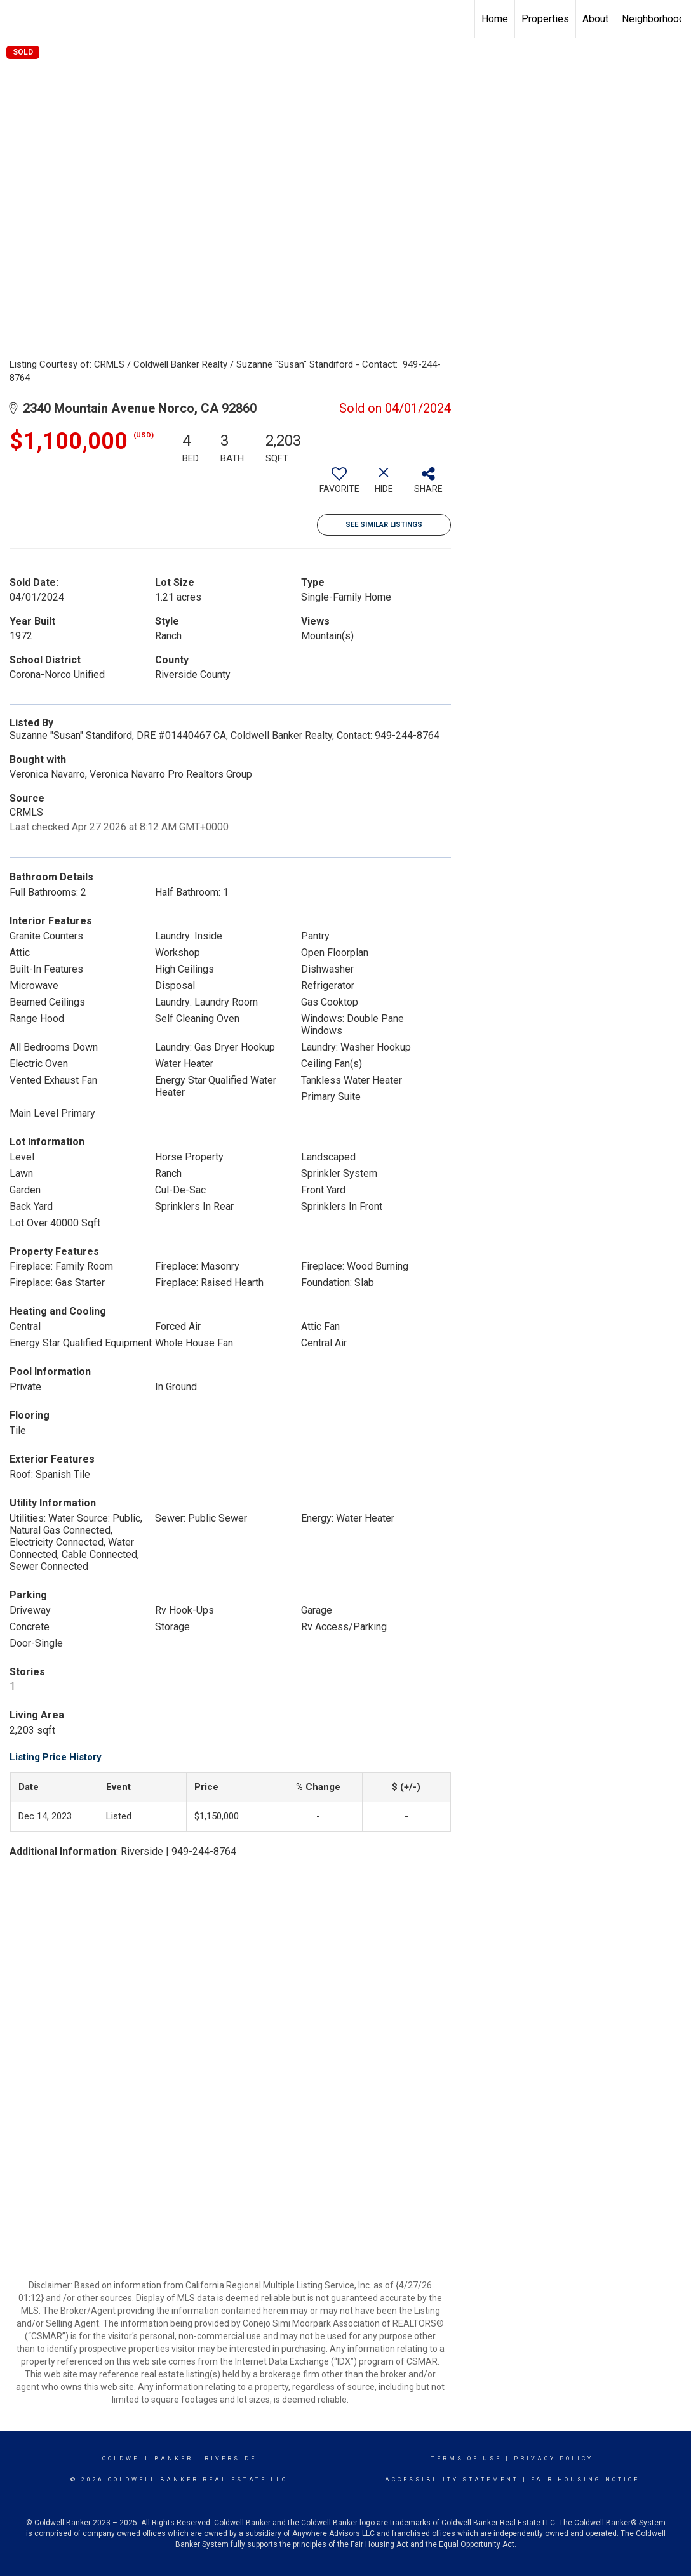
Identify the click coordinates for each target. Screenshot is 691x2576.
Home (494, 19)
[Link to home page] (16, 19)
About (595, 19)
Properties (545, 19)
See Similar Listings (384, 525)
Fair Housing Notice (585, 2479)
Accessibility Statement (452, 2479)
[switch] (339, 485)
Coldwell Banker (147, 2458)
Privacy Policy (553, 2458)
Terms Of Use (466, 2458)
